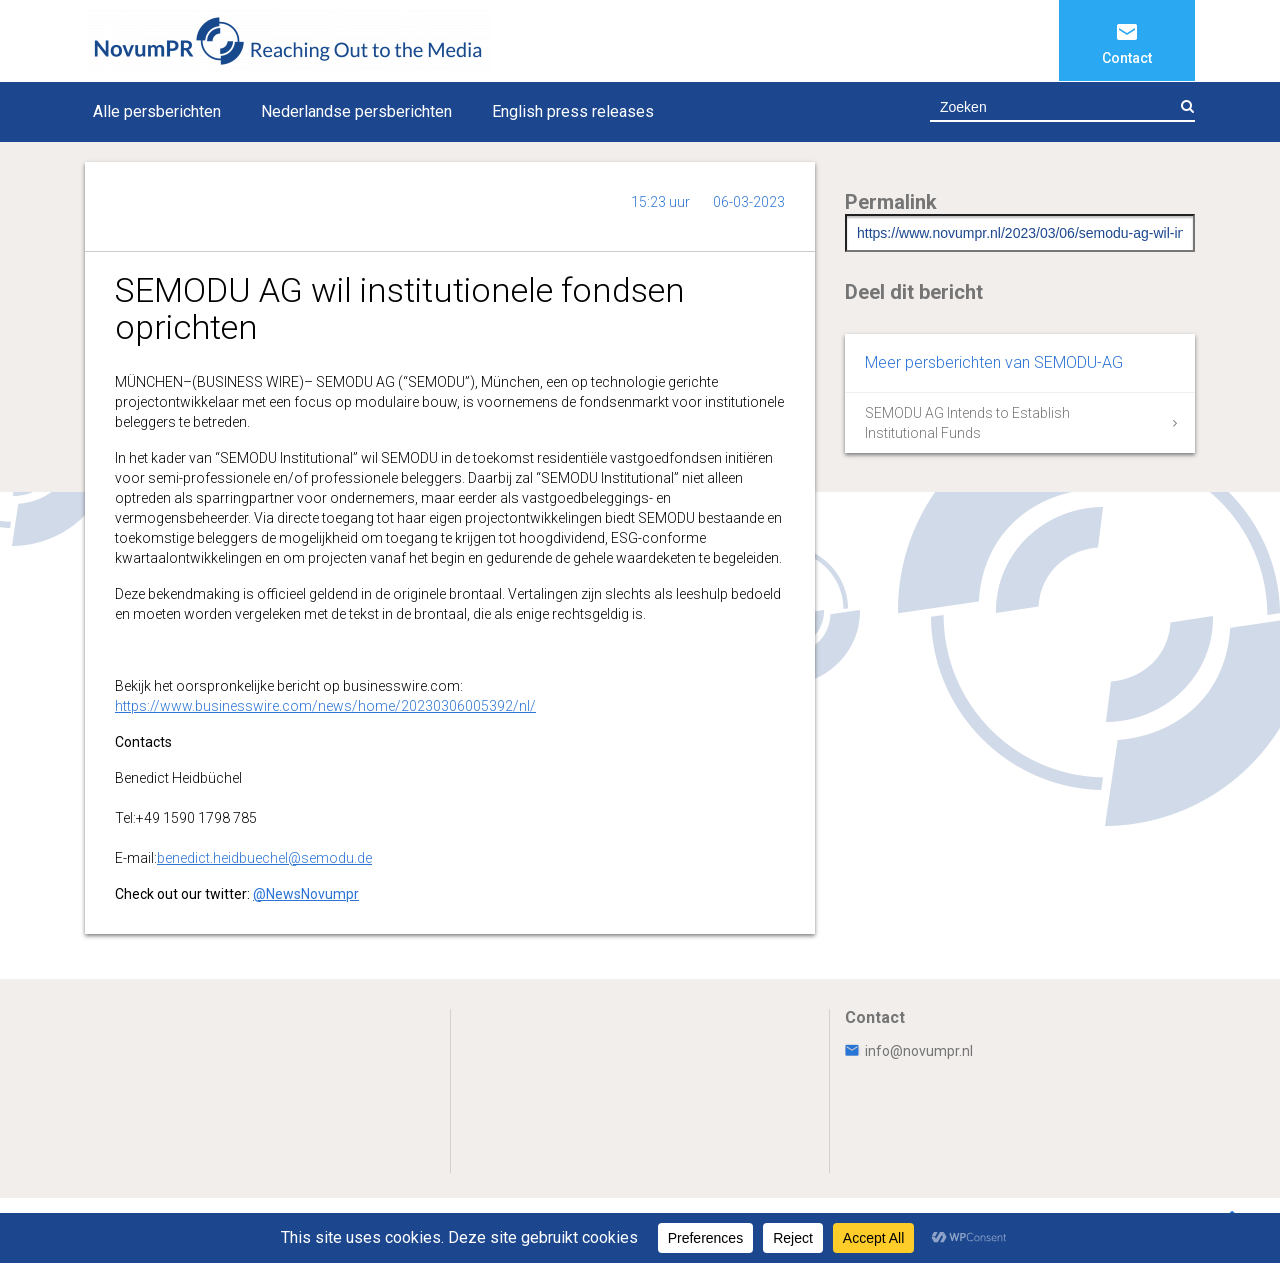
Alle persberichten (157, 111)
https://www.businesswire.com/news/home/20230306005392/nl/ (325, 706)
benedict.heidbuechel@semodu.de (264, 858)
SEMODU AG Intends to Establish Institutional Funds (967, 423)
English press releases (573, 111)
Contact (1127, 58)
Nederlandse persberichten (356, 111)
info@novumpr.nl (909, 1051)
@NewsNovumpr (306, 894)
